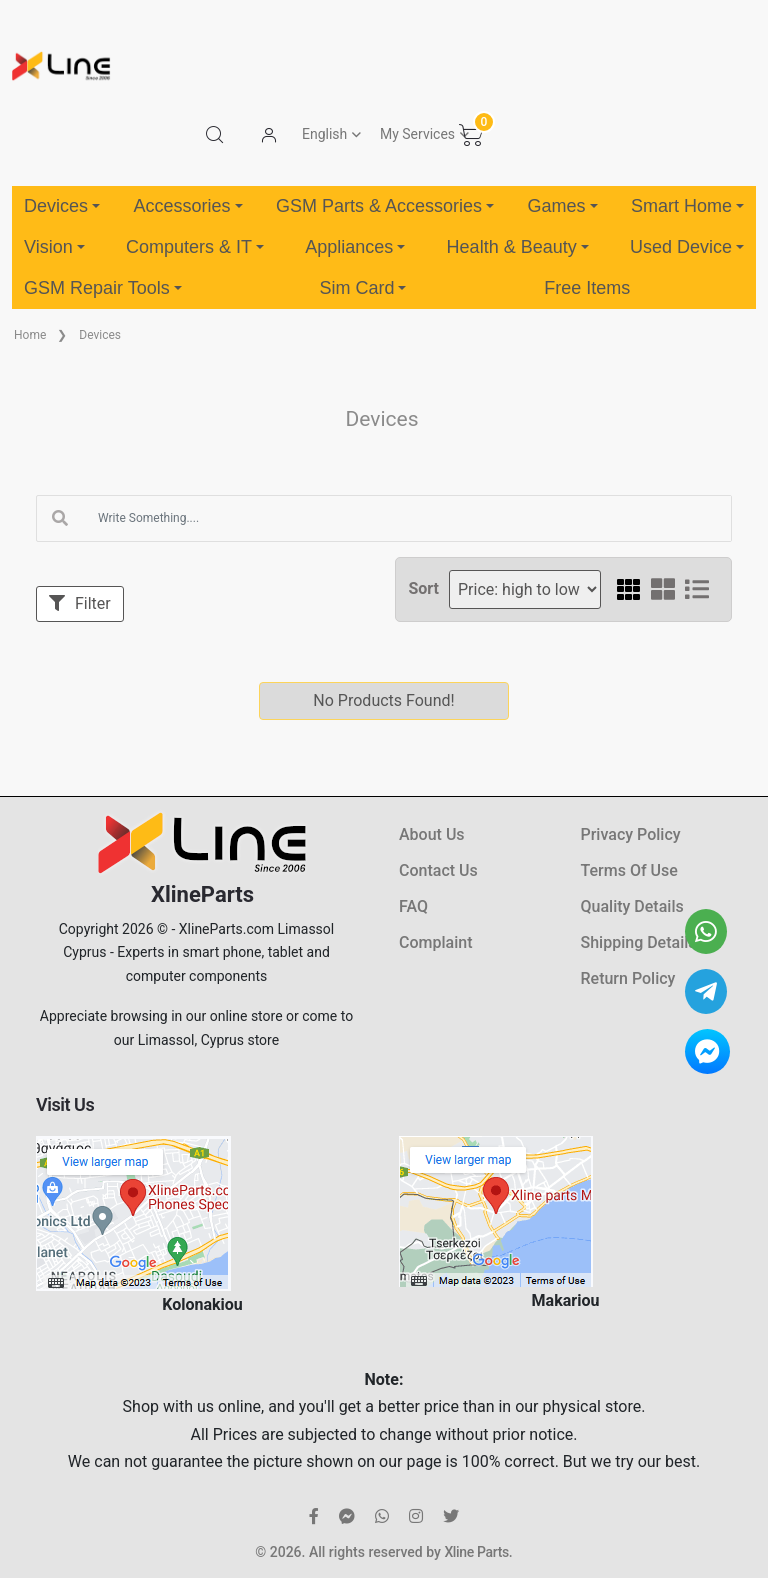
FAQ (413, 906)
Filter (80, 603)
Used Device (687, 247)
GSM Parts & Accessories (385, 206)
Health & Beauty (518, 247)
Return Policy (628, 978)
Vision (54, 247)
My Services (417, 134)
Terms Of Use (629, 870)
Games (562, 206)
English (324, 134)
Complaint (435, 942)
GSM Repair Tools (103, 288)
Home (30, 335)
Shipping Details (639, 942)
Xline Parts (476, 1552)
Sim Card (362, 288)
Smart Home (687, 206)
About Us (432, 834)
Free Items (587, 288)
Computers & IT (195, 247)
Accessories (187, 206)
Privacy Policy (631, 834)
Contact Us (438, 870)
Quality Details (632, 906)
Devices (62, 206)
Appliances (355, 247)
